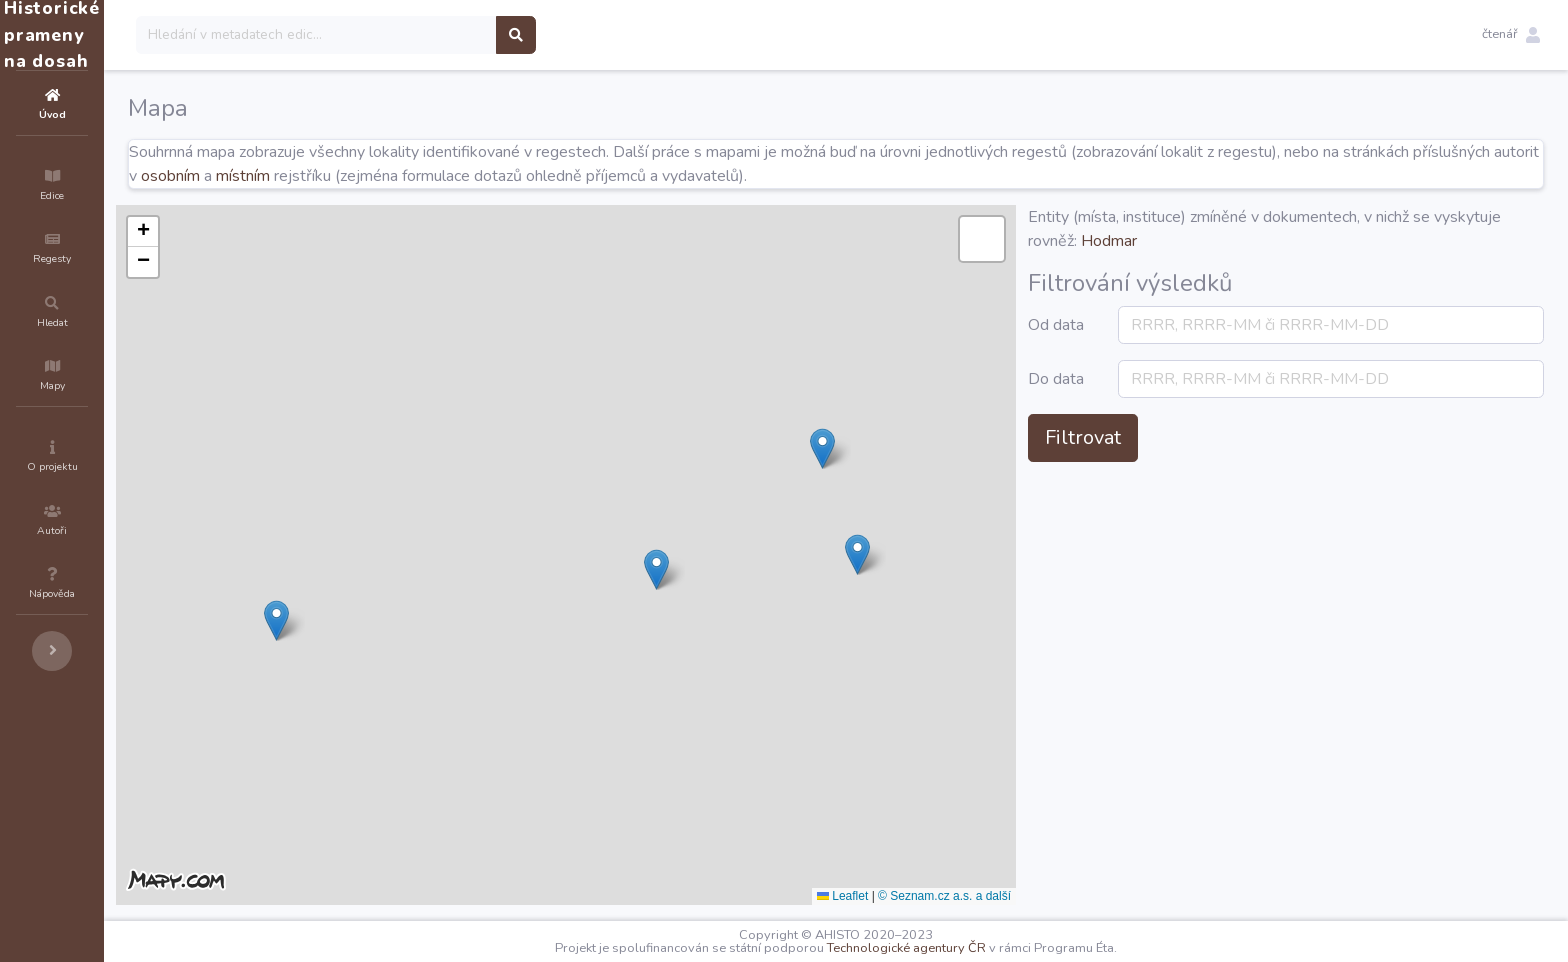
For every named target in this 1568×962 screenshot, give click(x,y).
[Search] (436, 35)
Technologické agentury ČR (966, 948)
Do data (1163, 415)
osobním (420, 176)
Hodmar (1321, 241)
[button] (1511, 35)
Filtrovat (1203, 485)
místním (493, 176)
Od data (1163, 337)
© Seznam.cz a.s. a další (1064, 896)
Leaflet (962, 896)
